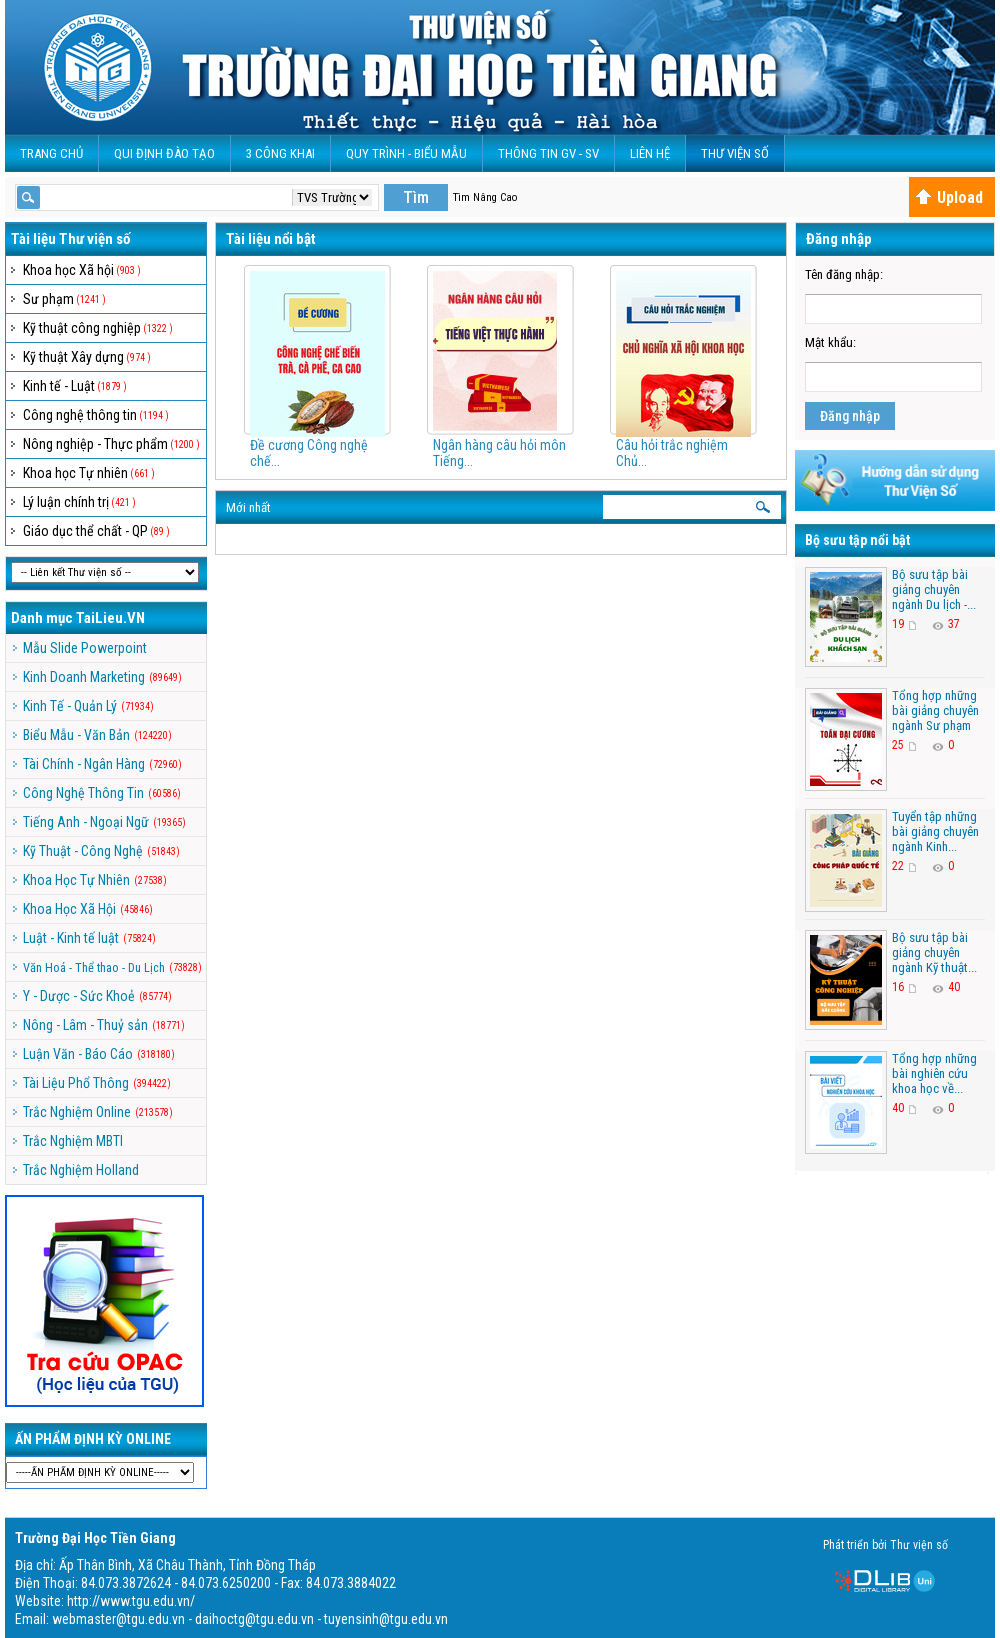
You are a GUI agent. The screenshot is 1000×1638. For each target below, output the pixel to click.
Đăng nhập (850, 416)
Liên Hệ (650, 153)
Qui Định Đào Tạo (164, 153)
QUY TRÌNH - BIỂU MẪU (406, 153)
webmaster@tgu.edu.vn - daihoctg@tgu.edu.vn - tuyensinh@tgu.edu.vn (250, 1619)
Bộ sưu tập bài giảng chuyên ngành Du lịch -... (934, 589)
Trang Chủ (51, 153)
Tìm (416, 197)
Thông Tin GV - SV (548, 153)
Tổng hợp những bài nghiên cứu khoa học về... (934, 1073)
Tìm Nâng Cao (485, 197)
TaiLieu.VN (110, 618)
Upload (949, 197)
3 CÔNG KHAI (280, 153)
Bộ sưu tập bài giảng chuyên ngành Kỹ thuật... (934, 952)
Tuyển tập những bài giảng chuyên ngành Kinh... (935, 831)
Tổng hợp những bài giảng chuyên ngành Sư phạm (935, 710)
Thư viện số (735, 153)
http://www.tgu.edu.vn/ (131, 1601)
